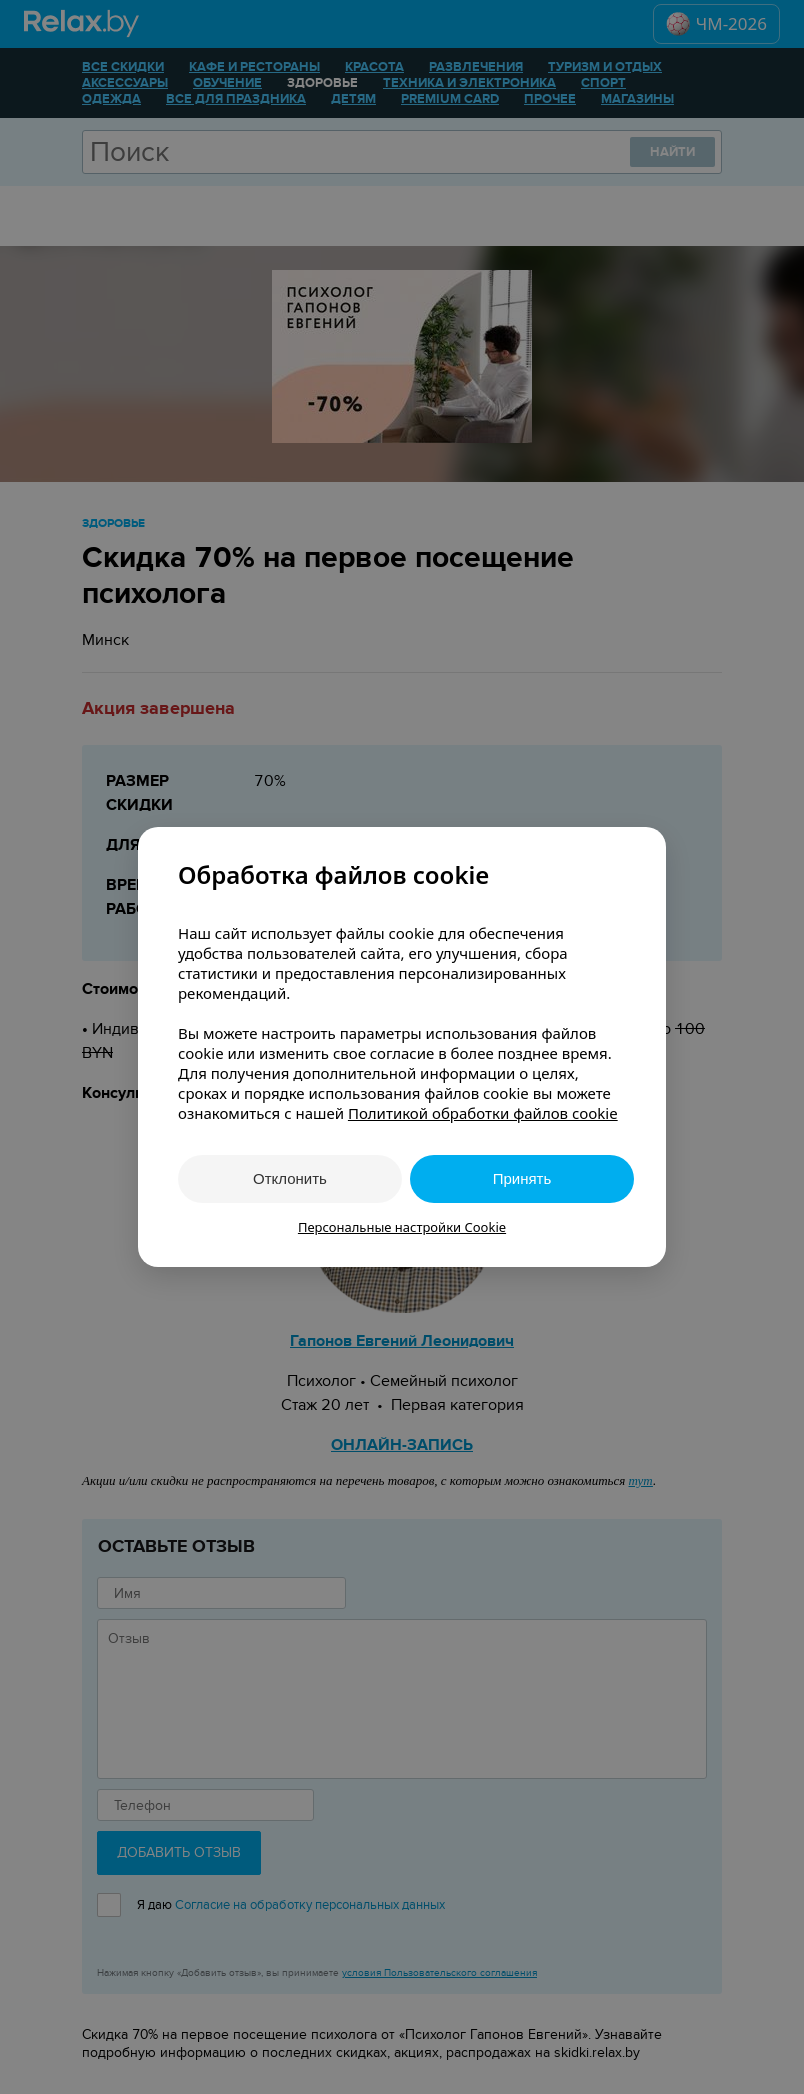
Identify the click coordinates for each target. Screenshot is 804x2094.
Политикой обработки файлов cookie (483, 1113)
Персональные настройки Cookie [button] (402, 1227)
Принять (522, 1178)
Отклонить (290, 1178)
